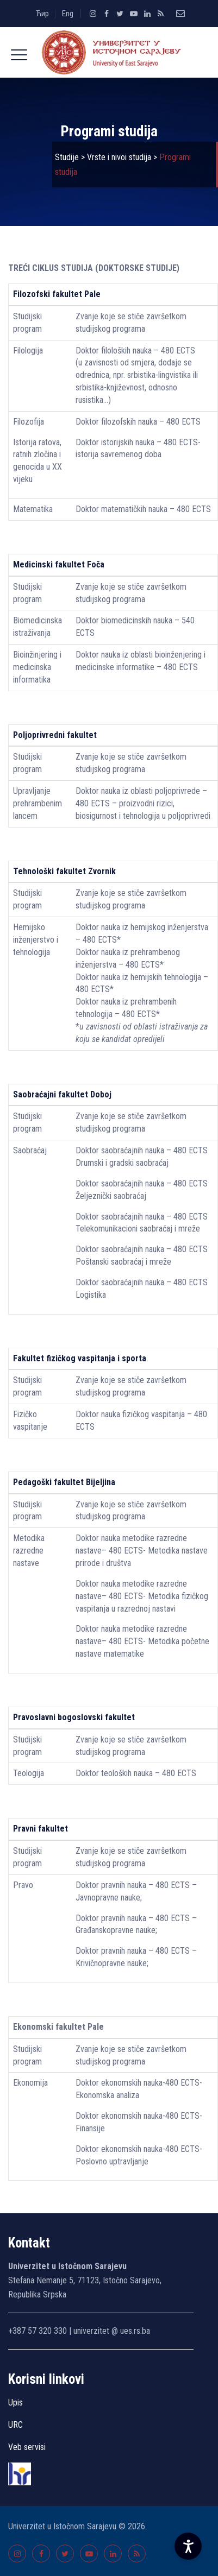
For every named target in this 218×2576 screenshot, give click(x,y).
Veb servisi (27, 2447)
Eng (67, 13)
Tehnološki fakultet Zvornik (64, 871)
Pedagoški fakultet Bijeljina (64, 1482)
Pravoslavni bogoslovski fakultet (74, 1717)
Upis (15, 2402)
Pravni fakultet (40, 1828)
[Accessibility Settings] (188, 2546)
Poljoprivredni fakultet (55, 735)
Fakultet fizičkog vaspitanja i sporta (79, 1358)
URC (15, 2425)
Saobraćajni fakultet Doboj (62, 1094)
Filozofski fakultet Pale (57, 294)
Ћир (42, 13)
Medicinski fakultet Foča (58, 564)
